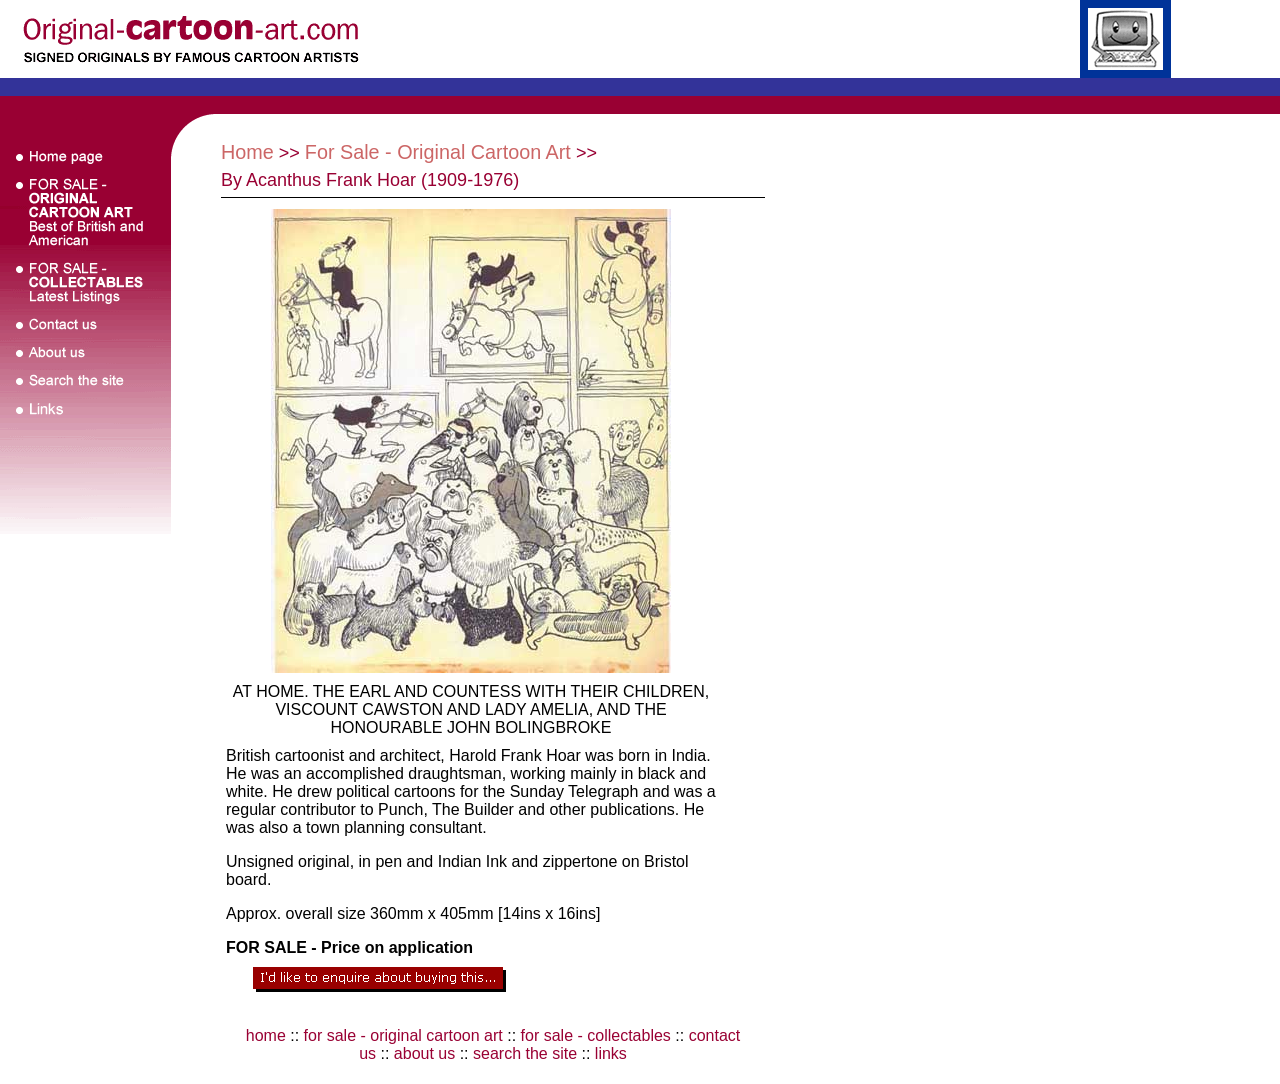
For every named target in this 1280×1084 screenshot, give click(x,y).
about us (424, 1053)
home (266, 1035)
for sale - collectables (596, 1035)
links (611, 1053)
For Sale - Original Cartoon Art (438, 152)
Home (247, 152)
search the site (525, 1053)
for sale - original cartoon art (403, 1035)
